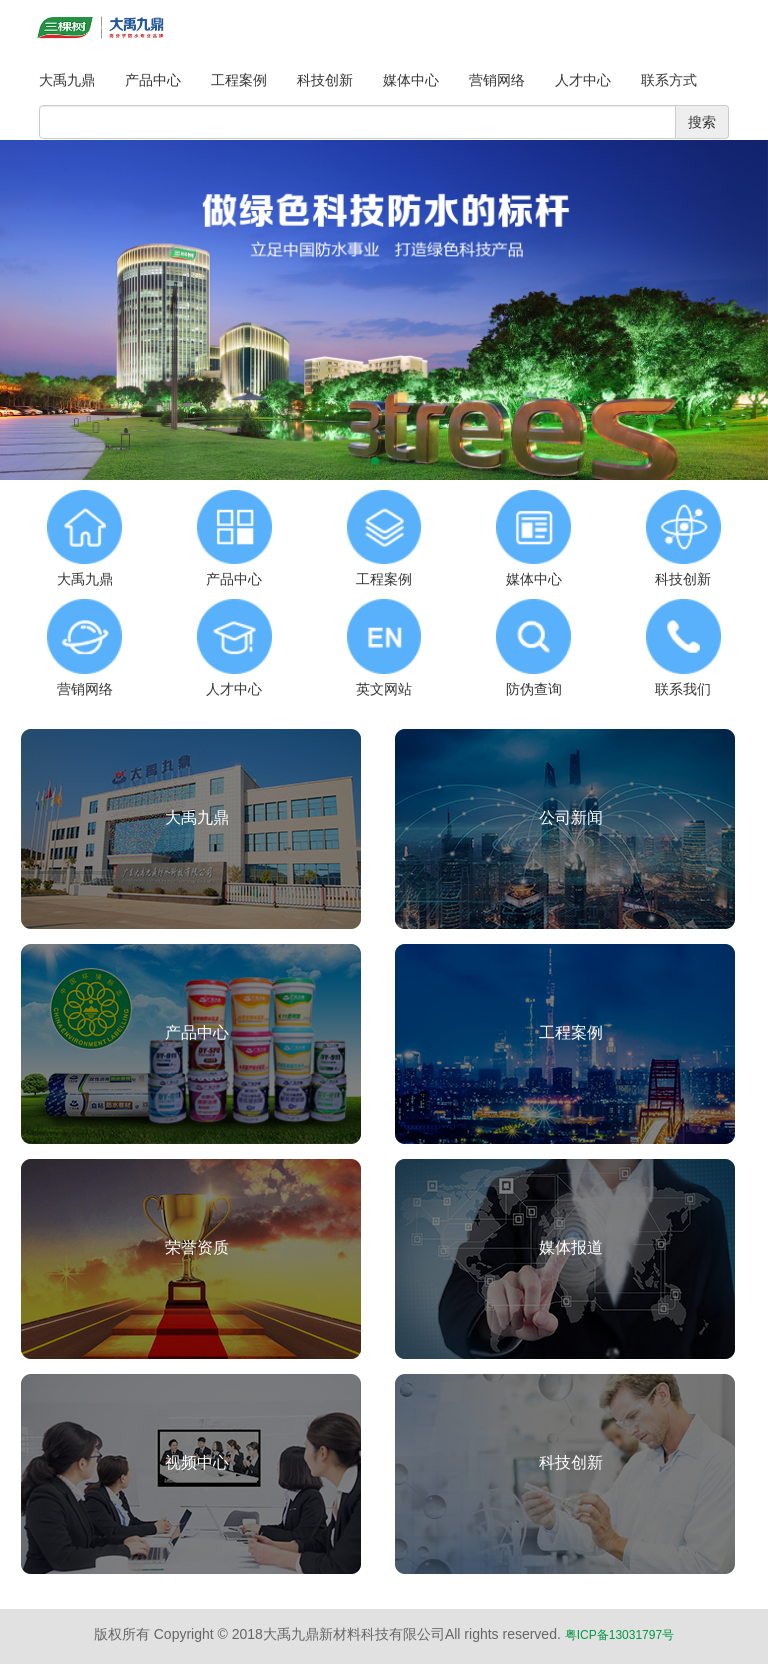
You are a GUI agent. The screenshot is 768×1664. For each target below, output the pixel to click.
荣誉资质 (197, 1247)
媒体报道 (571, 1247)
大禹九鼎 (67, 80)
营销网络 (497, 80)
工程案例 (239, 80)
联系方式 (669, 80)
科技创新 (325, 80)
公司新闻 (571, 817)
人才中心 (583, 80)
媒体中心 (411, 80)
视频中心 (197, 1462)
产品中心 (153, 80)
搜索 (702, 122)
